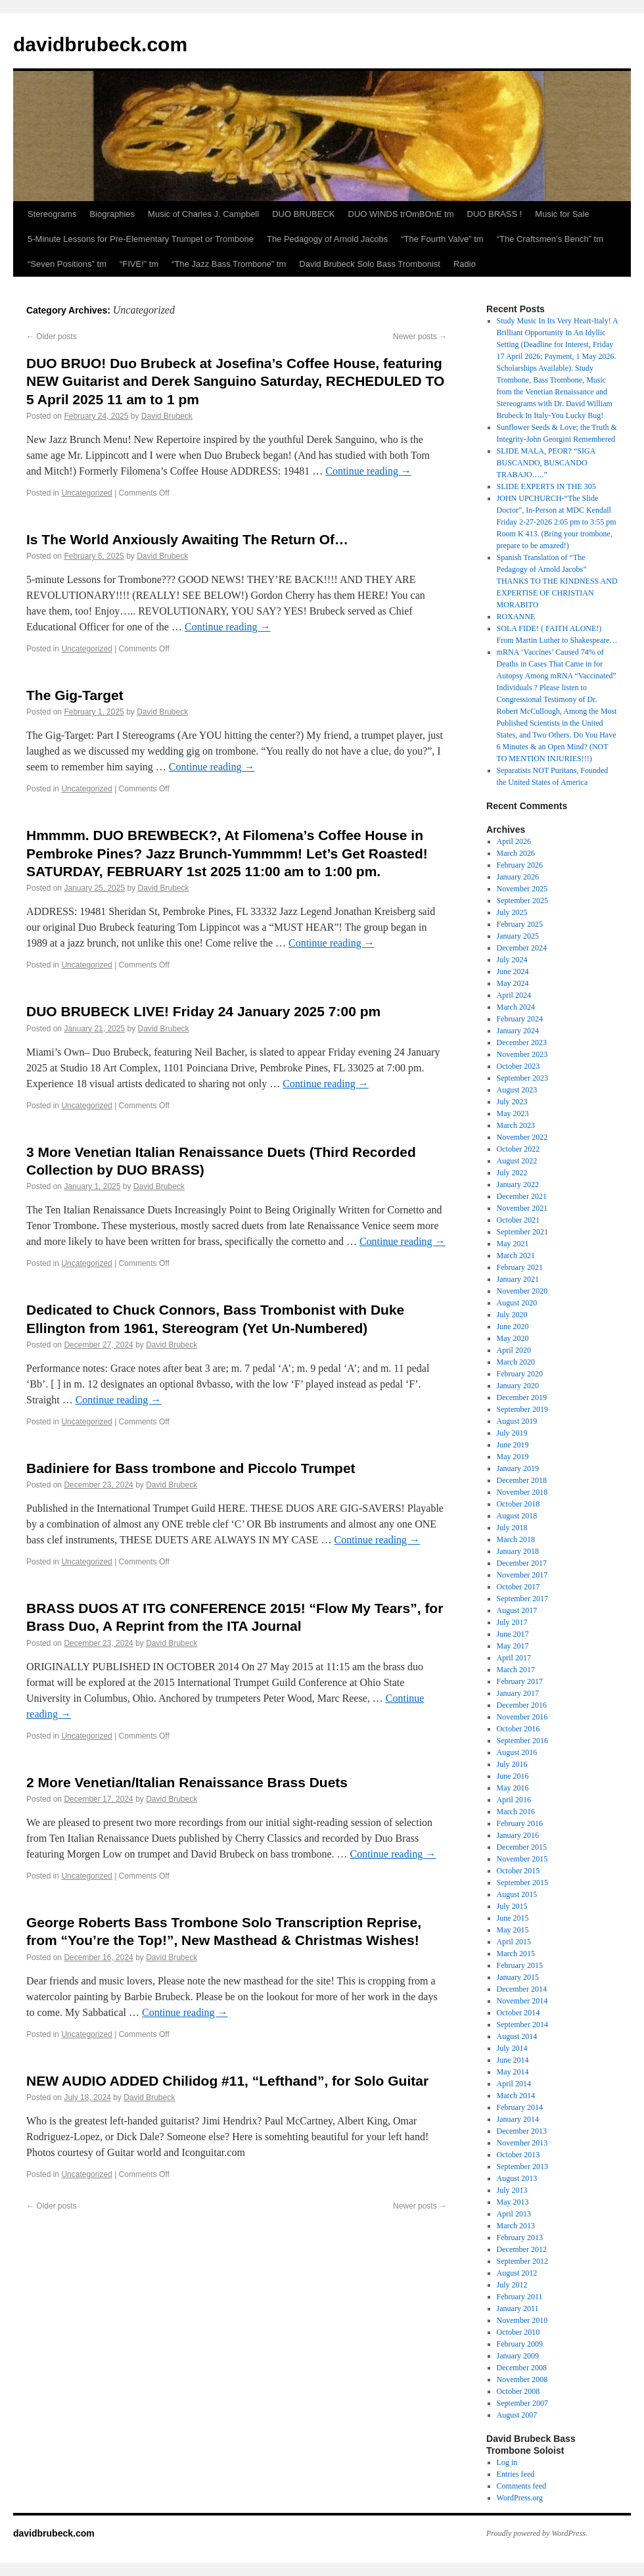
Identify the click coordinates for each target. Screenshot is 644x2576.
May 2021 (513, 1243)
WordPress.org (520, 2497)
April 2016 (514, 1799)
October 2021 (518, 1220)
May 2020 (513, 1338)
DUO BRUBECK (303, 214)
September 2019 (522, 1409)
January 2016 (518, 1835)
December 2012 (522, 2249)
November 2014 (522, 2000)
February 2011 (520, 2296)
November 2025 (522, 888)
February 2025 (520, 924)
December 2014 (522, 1989)
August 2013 (517, 2178)
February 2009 (520, 2344)
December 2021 (522, 1196)
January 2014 (518, 2119)
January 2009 (518, 2355)
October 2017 (518, 1586)
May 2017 (513, 1646)
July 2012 (512, 2284)
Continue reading (368, 471)
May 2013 (513, 2202)
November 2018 (522, 1492)
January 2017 (518, 1693)
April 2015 (514, 1941)
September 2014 (522, 2024)
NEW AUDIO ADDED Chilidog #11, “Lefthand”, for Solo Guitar (227, 2080)
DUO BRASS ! (494, 214)
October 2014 (518, 2012)
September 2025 (522, 900)
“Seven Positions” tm (67, 264)
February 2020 (520, 1373)
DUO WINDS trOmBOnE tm (401, 214)
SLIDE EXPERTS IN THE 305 (546, 486)
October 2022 (518, 1149)
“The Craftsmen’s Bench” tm (550, 239)
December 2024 (522, 947)
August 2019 (517, 1421)
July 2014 (512, 2048)
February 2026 (520, 865)
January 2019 (518, 1468)
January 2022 (518, 1184)
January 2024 (518, 1030)
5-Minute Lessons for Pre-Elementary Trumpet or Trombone (141, 239)
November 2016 (522, 1716)
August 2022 (517, 1160)
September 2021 (522, 1231)
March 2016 (516, 1811)
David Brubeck (167, 416)
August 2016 (517, 1752)
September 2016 (522, 1740)
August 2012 (517, 2273)
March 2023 (516, 1125)
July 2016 (512, 1764)
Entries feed (516, 2474)
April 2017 (514, 1657)
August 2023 (517, 1089)
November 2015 (522, 1858)
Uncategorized (86, 493)
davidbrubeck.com (100, 44)
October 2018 (518, 1504)
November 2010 (522, 2320)
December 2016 (522, 1705)
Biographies (112, 214)
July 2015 (512, 1906)
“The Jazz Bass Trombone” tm (229, 264)
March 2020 (516, 1362)
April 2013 (514, 2213)
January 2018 (518, 1551)
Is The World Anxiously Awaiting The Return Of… (187, 539)
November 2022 (522, 1137)
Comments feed (522, 2486)
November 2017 (522, 1575)
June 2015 (513, 1918)
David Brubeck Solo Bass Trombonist (369, 264)
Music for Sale (562, 214)
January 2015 (518, 1977)
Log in (507, 2462)
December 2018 (522, 1480)
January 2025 (518, 936)
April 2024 (514, 995)
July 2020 (512, 1314)
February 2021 (520, 1267)
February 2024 (520, 1018)
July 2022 (512, 1172)
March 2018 (516, 1539)
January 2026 (518, 876)
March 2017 (516, 1669)
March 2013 (516, 2225)
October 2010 (518, 2332)
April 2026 (514, 841)
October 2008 (518, 2391)
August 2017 (517, 1610)
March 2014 (516, 2095)
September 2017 (522, 1598)
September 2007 (522, 2403)
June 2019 (513, 1444)
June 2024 (513, 971)
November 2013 (522, 2142)
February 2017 (520, 1681)
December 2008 (522, 2367)
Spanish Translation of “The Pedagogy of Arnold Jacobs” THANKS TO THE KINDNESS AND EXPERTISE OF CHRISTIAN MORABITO (557, 581)
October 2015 (518, 1870)
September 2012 (522, 2261)
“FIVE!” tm (139, 264)
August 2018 (517, 1515)
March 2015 (516, 1953)
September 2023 (522, 1078)
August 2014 (517, 2036)
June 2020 (513, 1326)
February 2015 (520, 1965)
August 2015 (517, 1894)
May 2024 (513, 983)
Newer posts (420, 336)
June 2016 (513, 1776)
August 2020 (517, 1302)
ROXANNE (516, 616)
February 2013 (520, 2237)
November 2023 (522, 1054)
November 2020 (522, 1291)
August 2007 (517, 2415)
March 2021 (516, 1255)
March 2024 (516, 1007)
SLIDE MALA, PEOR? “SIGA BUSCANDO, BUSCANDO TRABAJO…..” (546, 462)
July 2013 (512, 2190)
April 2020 (514, 1350)
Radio (464, 264)
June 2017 (513, 1634)
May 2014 (513, 2071)
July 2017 (512, 1622)
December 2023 (522, 1042)
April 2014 (514, 2083)
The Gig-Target (75, 695)
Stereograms (52, 214)
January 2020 (518, 1385)
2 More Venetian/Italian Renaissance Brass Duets (187, 1782)
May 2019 (513, 1456)
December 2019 (522, 1397)
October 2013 (518, 2154)
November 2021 (522, 1208)
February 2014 (520, 2107)
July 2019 (512, 1433)
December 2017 (522, 1563)
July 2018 (512, 1527)
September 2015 (522, 1882)
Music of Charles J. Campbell (203, 214)
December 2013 (522, 2131)
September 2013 (522, 2166)
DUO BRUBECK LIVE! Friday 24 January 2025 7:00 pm (203, 1011)
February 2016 (520, 1823)
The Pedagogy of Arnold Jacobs (327, 239)
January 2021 (518, 1279)
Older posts (51, 336)
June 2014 (513, 2060)
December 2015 (522, 1847)
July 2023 (512, 1101)
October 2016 (518, 1728)
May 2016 (513, 1787)
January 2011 (518, 2308)
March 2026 (516, 853)
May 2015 (513, 1929)
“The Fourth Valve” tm (442, 239)
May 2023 (513, 1113)
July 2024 (512, 959)
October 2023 (518, 1066)
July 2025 (512, 912)
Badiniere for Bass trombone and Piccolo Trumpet (191, 1468)
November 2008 (522, 2379)
